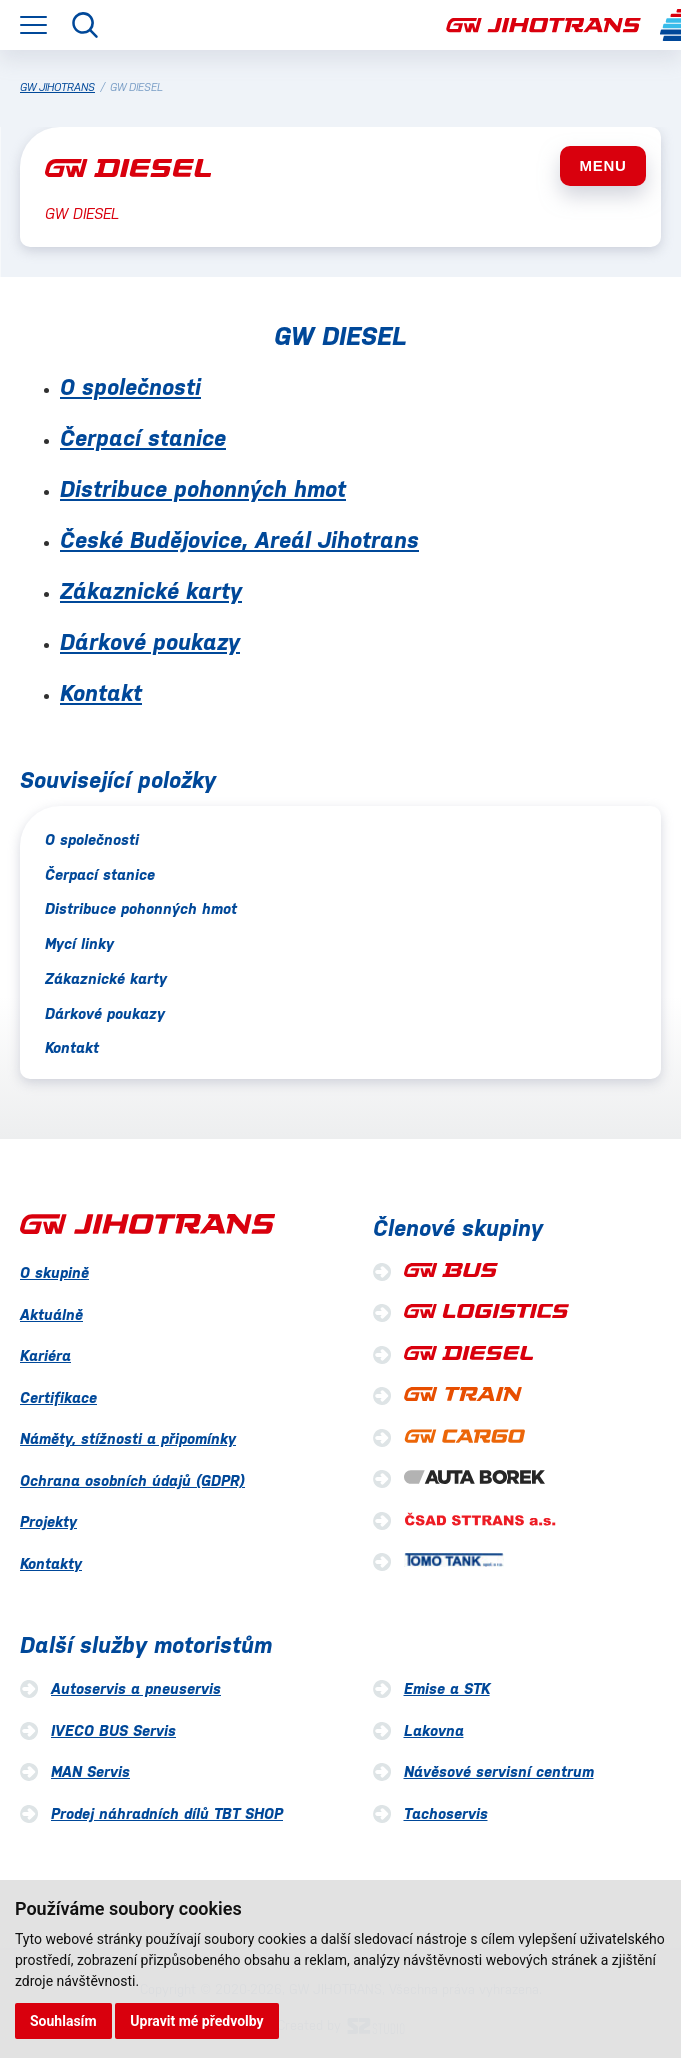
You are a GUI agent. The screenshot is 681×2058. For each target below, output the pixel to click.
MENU (602, 165)
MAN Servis (90, 1771)
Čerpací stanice (143, 438)
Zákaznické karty (151, 591)
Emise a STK (447, 1688)
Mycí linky (79, 943)
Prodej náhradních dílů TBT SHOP (167, 1813)
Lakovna (434, 1730)
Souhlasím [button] (63, 2021)
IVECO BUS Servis (113, 1730)
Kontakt (101, 693)
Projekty (48, 1521)
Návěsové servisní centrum (499, 1771)
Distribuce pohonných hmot (203, 489)
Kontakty (51, 1563)
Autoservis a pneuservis (136, 1688)
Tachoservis (446, 1813)
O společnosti (130, 387)
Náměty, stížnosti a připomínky (128, 1438)
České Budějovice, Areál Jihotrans (239, 540)
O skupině (54, 1272)
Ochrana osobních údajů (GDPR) (132, 1480)
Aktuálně (51, 1314)
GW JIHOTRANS (57, 87)
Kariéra (45, 1355)
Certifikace (58, 1397)
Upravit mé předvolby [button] (196, 2021)
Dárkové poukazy (150, 642)
